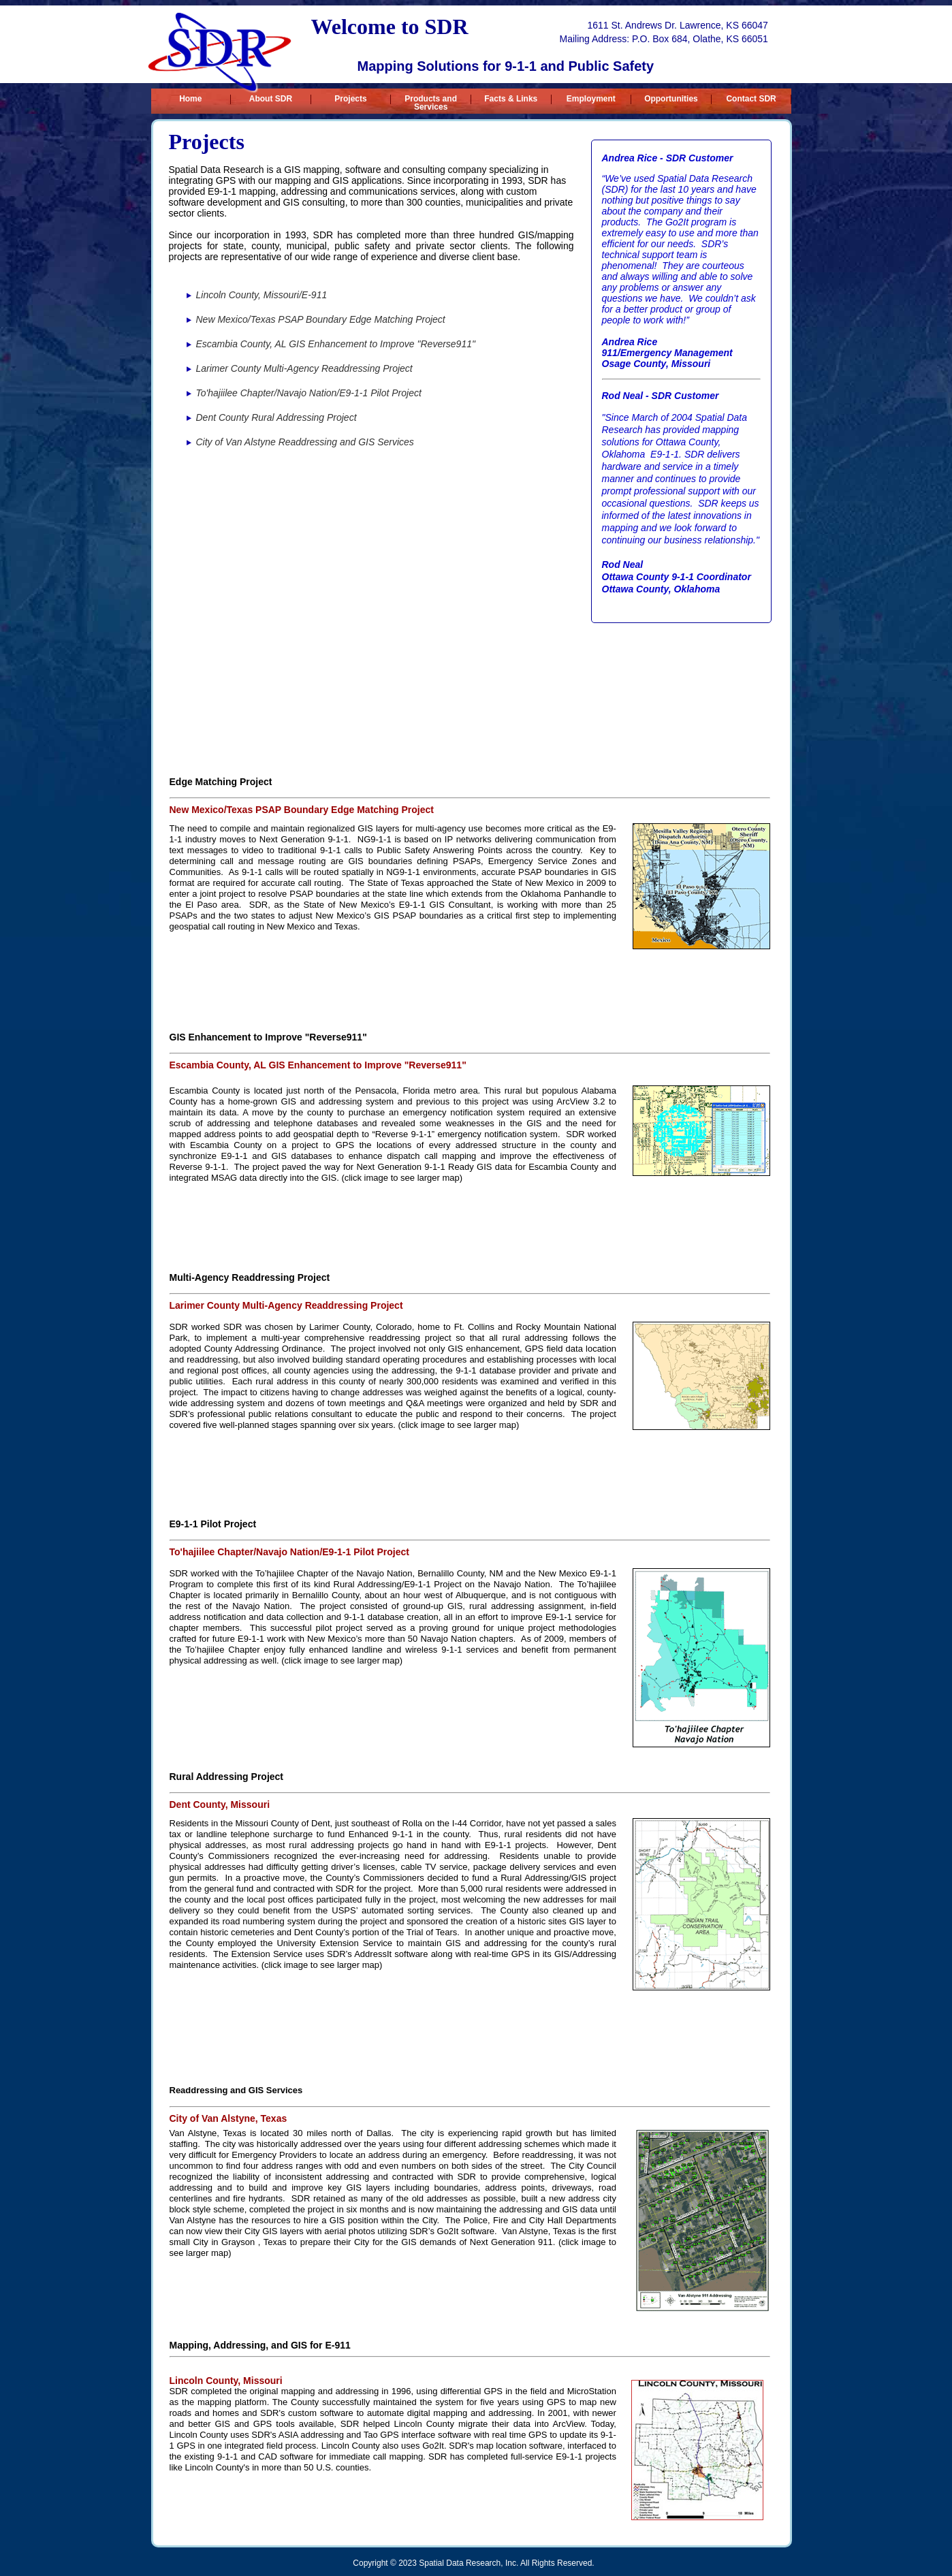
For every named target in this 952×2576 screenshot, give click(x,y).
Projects (350, 99)
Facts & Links (510, 99)
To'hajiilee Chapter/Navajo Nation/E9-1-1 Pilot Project (309, 392)
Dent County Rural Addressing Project (276, 417)
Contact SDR (751, 99)
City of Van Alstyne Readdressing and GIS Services (305, 441)
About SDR (270, 99)
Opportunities (671, 99)
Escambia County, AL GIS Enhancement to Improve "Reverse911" (335, 343)
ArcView (568, 2424)
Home (190, 99)
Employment (591, 99)
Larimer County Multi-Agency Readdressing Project (304, 368)
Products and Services (430, 99)
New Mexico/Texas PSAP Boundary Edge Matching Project (320, 319)
